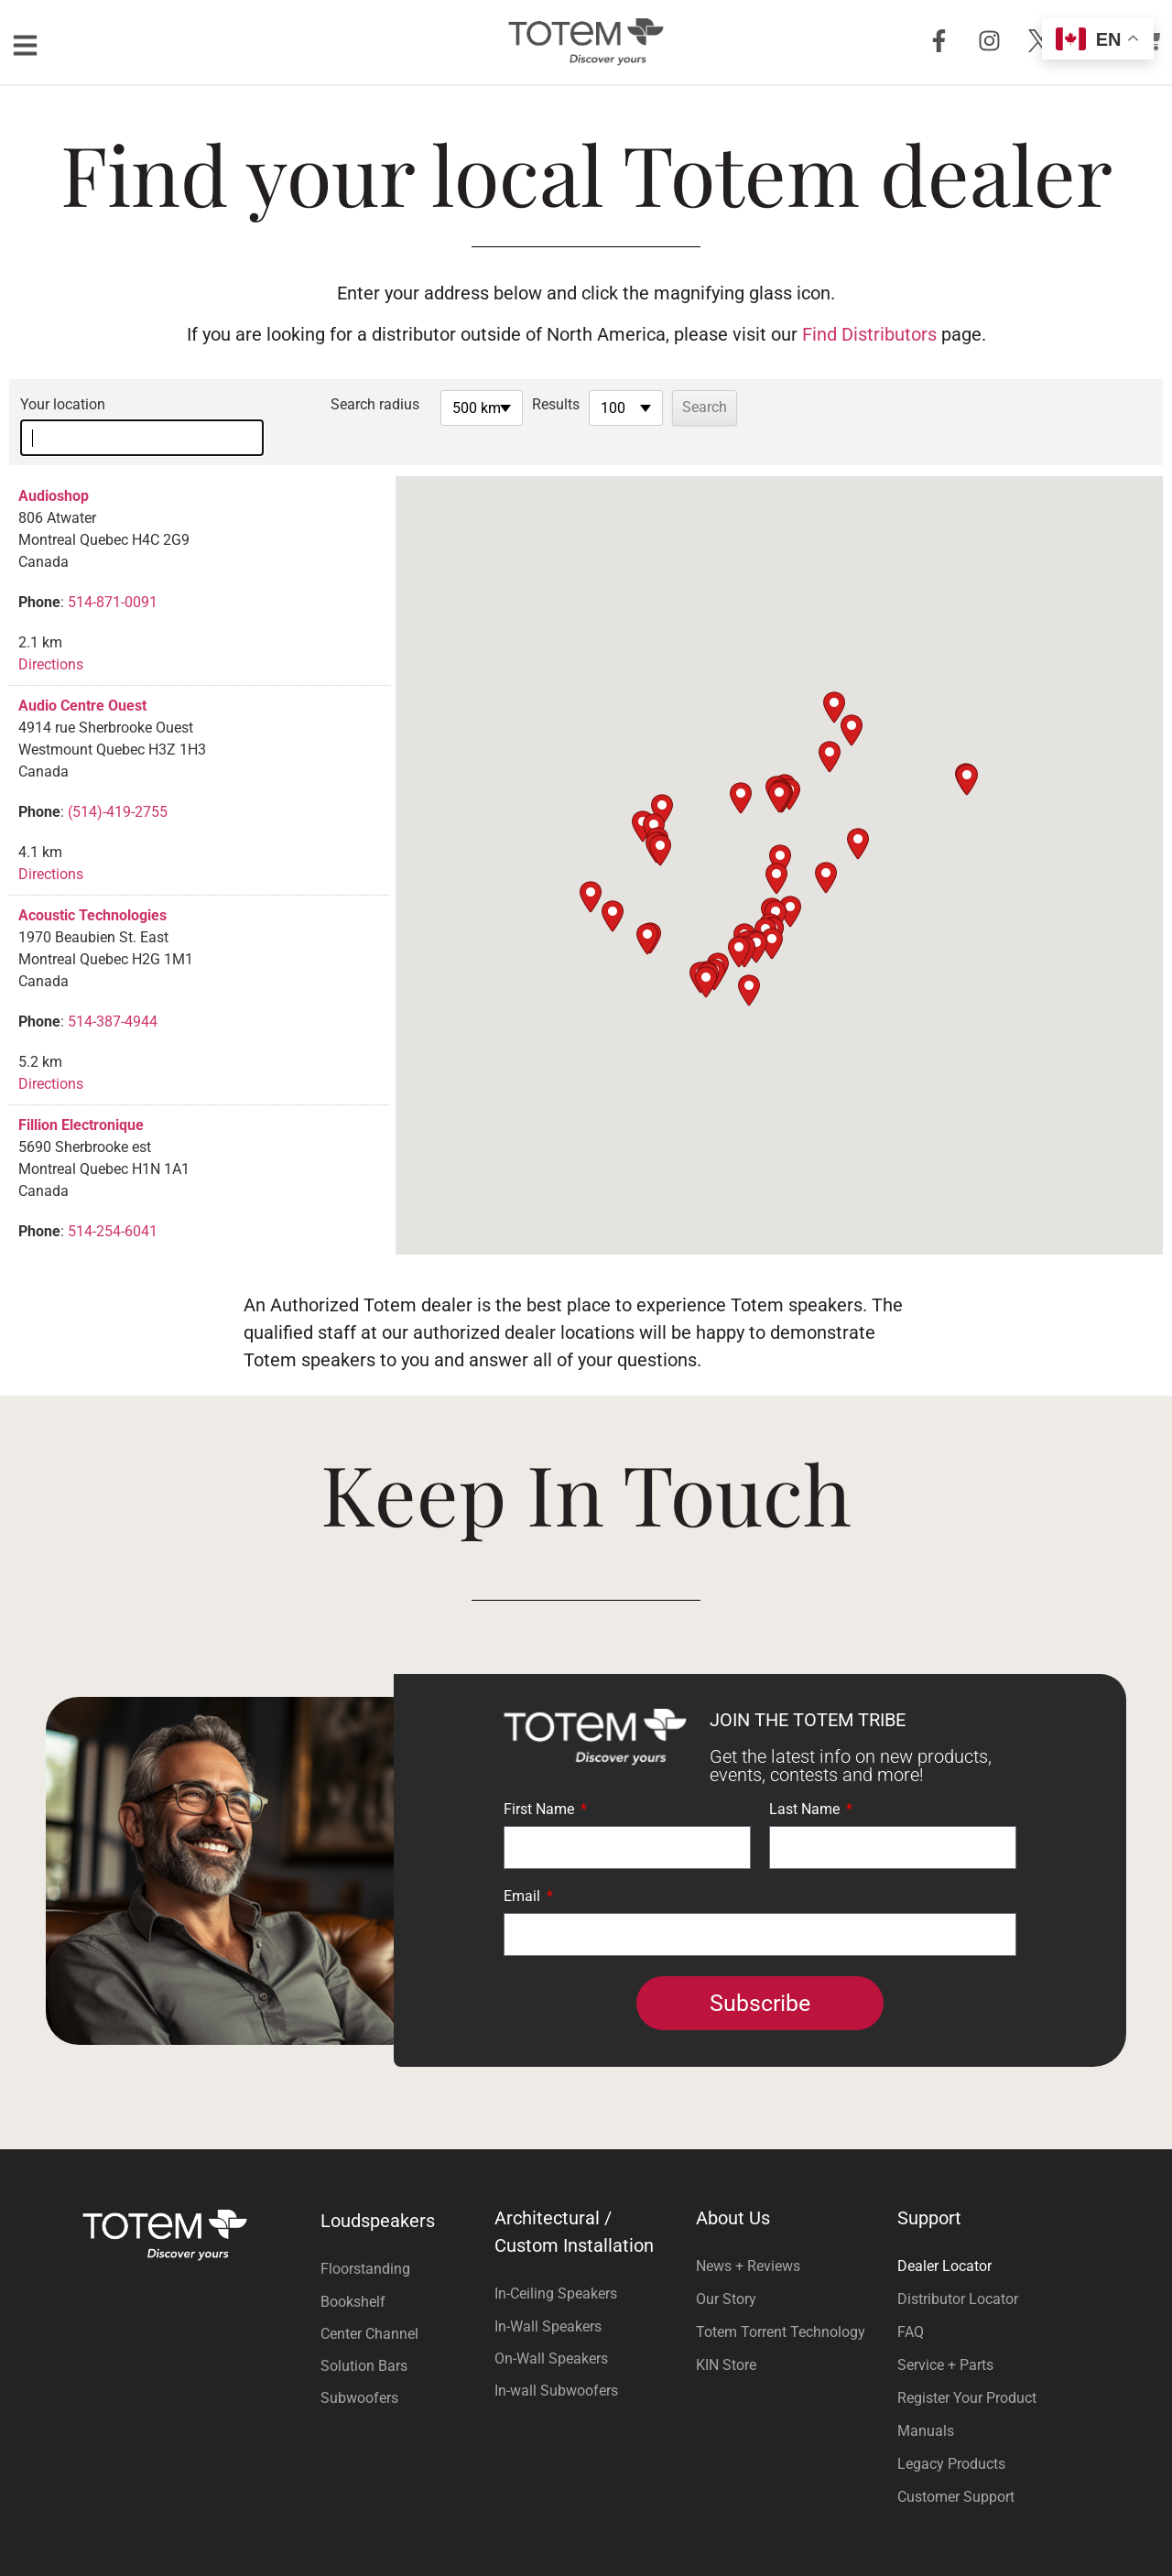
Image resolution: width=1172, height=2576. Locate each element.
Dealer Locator (944, 2236)
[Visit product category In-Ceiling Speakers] (586, 2264)
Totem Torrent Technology (780, 2302)
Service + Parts (945, 2335)
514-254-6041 (112, 1202)
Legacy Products (951, 2434)
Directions (50, 635)
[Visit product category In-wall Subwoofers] (586, 2361)
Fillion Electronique (81, 1095)
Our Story (726, 2269)
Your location (62, 404)
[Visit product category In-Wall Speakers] (586, 2297)
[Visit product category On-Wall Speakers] (586, 2329)
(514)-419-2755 (118, 782)
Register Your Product (966, 2368)
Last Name (806, 1780)
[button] (779, 768)
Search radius (412, 404)
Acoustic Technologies (92, 886)
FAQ (910, 2302)
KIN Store (726, 2335)
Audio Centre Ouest (82, 676)
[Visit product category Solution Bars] (402, 2337)
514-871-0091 (112, 573)
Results (593, 404)
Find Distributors (869, 334)
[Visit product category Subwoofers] (402, 2369)
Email (524, 1867)
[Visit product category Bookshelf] (402, 2272)
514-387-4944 (112, 992)
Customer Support (956, 2467)
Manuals (925, 2401)
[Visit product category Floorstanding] (402, 2239)
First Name (541, 1780)
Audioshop (53, 466)
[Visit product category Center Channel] (402, 2304)
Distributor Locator (957, 2269)
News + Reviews (748, 2236)
